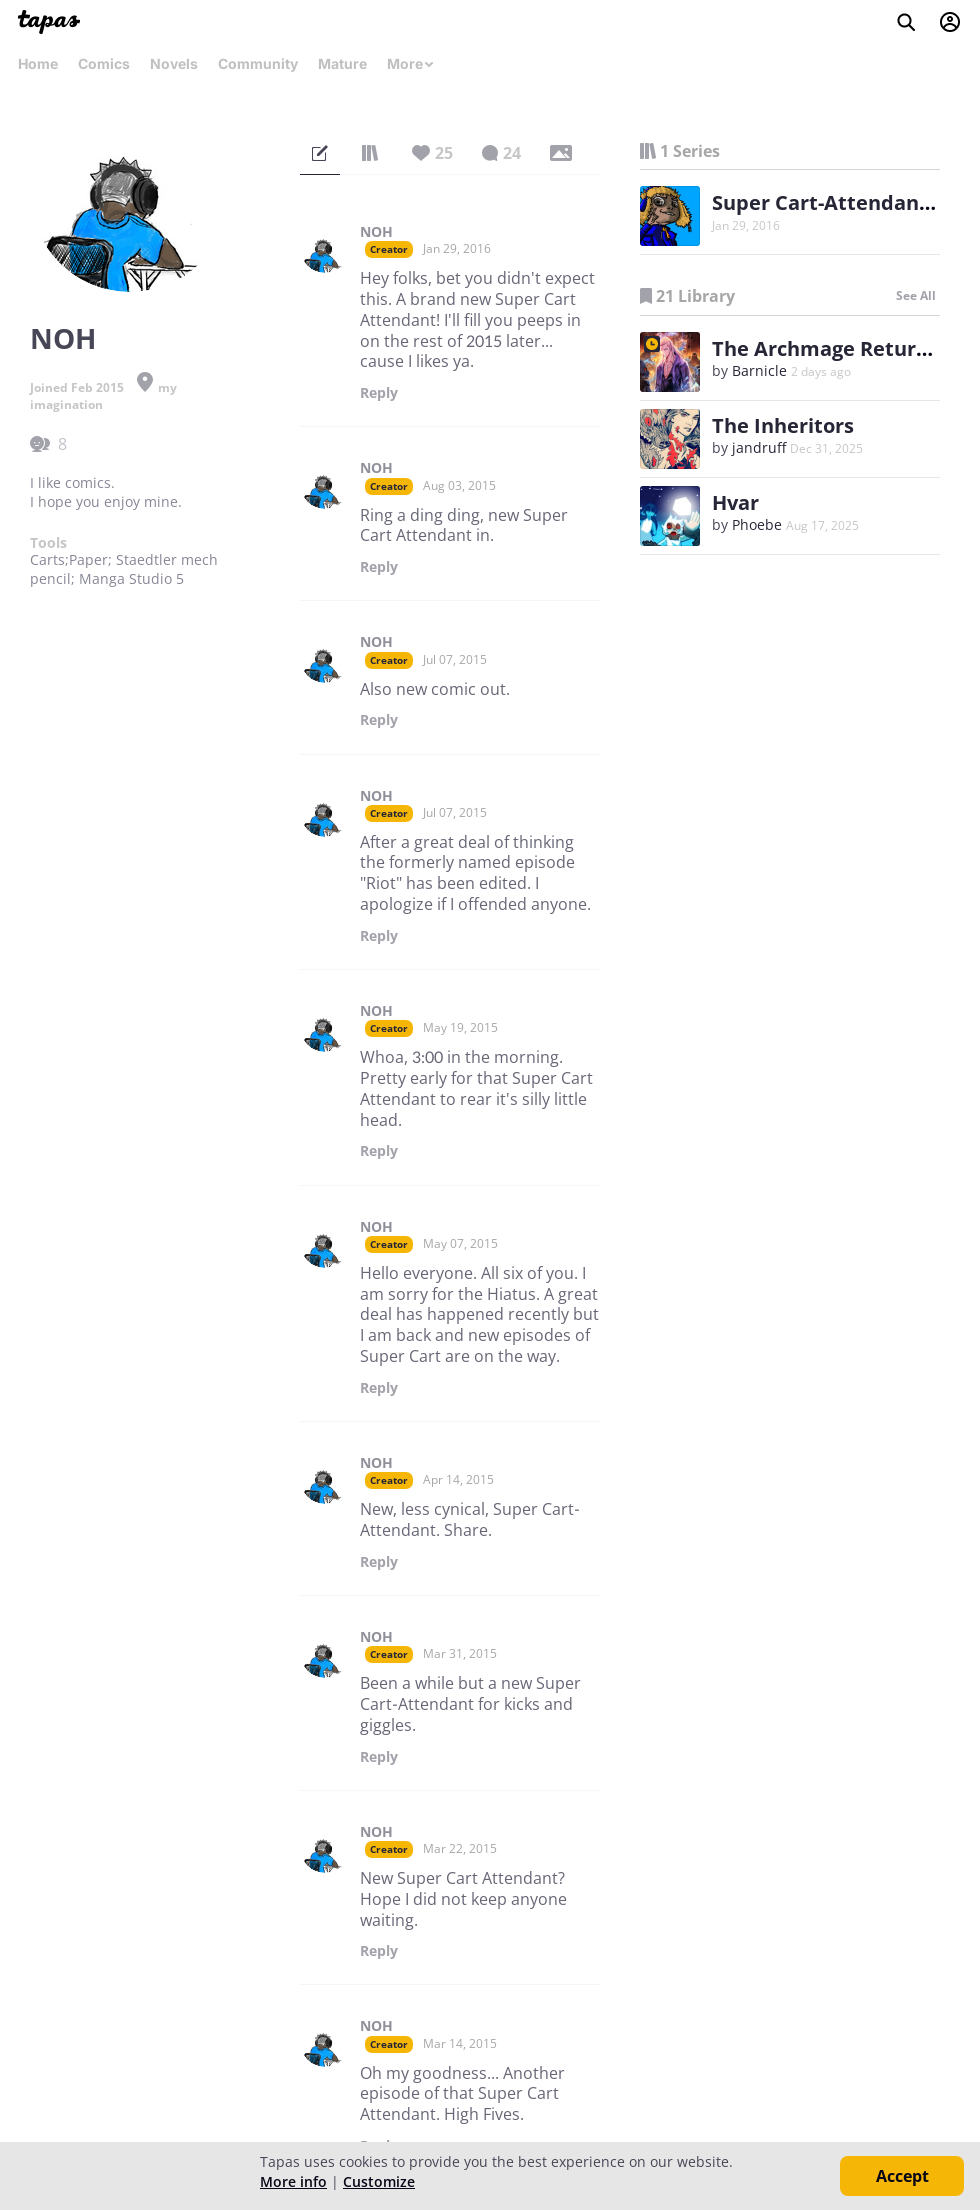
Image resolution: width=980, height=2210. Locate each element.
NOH (376, 232)
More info (293, 2181)
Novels (174, 63)
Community (258, 63)
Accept (902, 2176)
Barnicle (759, 370)
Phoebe (757, 524)
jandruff (759, 447)
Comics (104, 63)
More (411, 63)
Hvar (735, 502)
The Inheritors (783, 425)
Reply (379, 393)
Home (38, 63)
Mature (342, 63)
